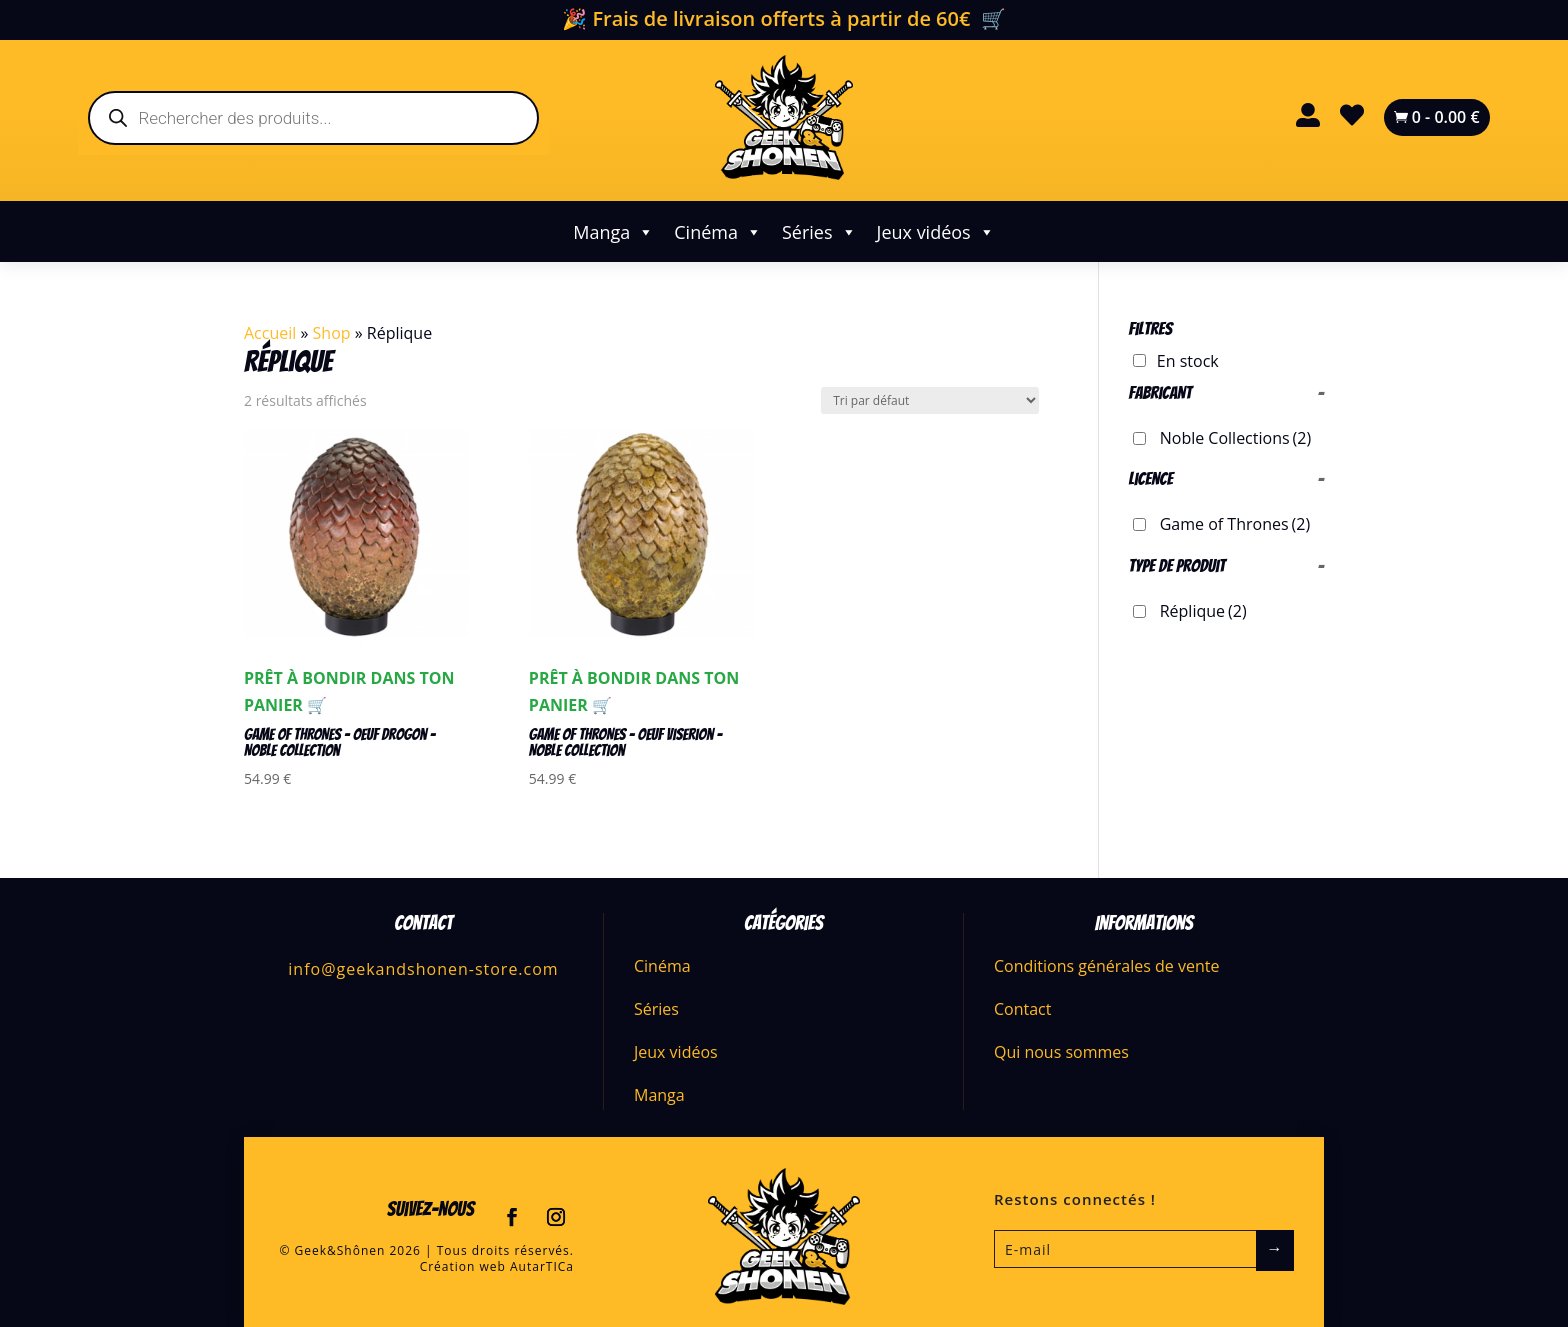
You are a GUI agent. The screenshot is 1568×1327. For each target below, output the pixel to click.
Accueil (270, 333)
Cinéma (718, 232)
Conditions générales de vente (1106, 966)
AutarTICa (542, 1266)
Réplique (1203, 611)
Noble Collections (1235, 438)
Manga (613, 232)
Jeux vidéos (936, 232)
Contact (1022, 1009)
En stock (1188, 361)
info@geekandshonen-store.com (423, 969)
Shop (332, 333)
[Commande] (930, 400)
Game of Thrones (1235, 524)
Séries (819, 232)
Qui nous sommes (1061, 1052)
